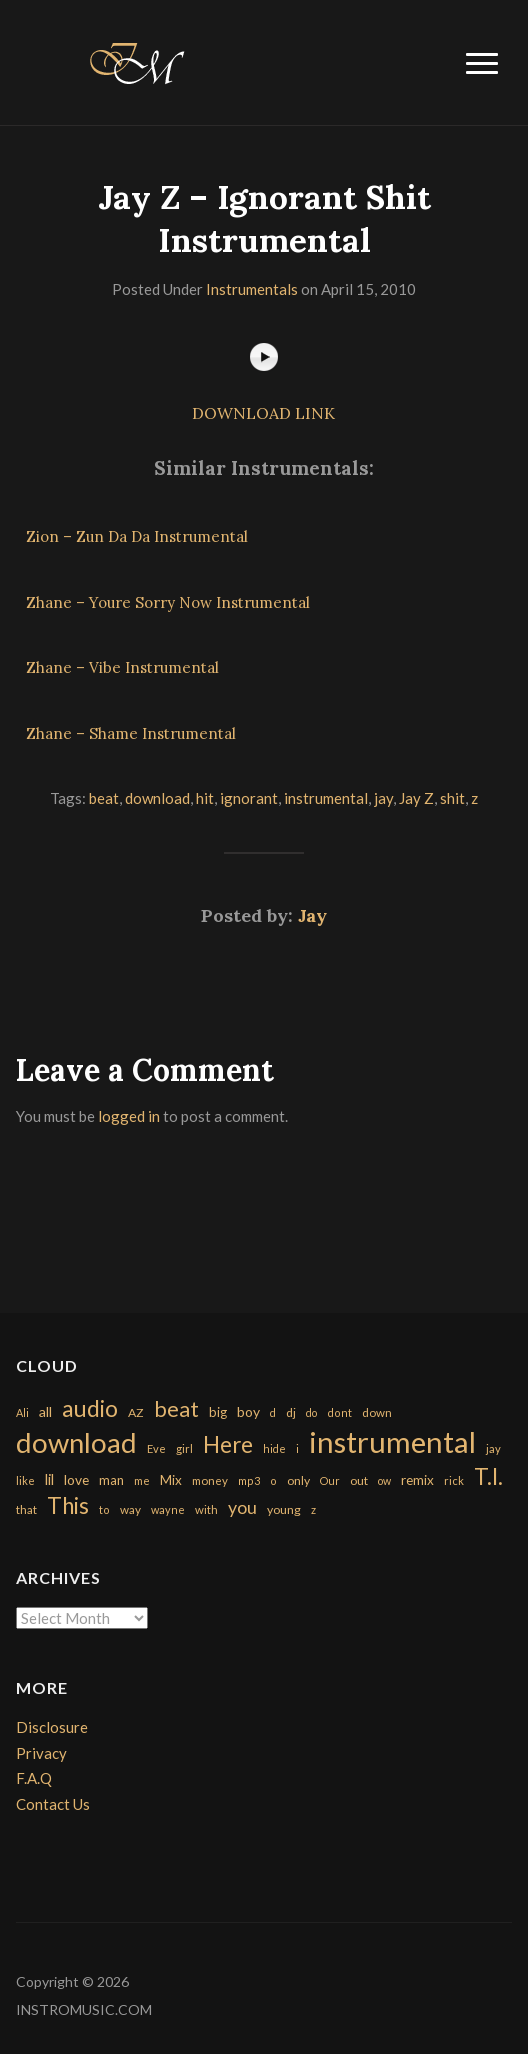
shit (452, 798)
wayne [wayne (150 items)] (168, 1509)
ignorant (249, 798)
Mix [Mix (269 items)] (171, 1480)
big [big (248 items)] (218, 1412)
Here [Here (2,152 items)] (228, 1444)
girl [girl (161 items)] (184, 1448)
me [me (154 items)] (142, 1480)
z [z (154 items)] (313, 1509)
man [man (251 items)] (111, 1480)
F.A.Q (34, 1778)
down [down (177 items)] (377, 1412)
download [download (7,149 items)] (76, 1442)
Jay (312, 915)
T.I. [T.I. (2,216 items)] (488, 1476)
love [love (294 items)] (76, 1479)
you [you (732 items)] (242, 1507)
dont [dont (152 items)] (339, 1412)
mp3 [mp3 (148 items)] (249, 1480)
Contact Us (53, 1804)
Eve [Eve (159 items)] (156, 1448)
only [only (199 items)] (298, 1480)
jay (383, 798)
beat (104, 798)
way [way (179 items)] (130, 1509)
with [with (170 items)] (206, 1509)
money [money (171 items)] (210, 1480)
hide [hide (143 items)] (274, 1448)
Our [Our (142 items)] (330, 1480)
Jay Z (416, 798)
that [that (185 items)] (26, 1509)
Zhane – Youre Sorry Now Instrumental (168, 602)
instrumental (326, 798)
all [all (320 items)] (45, 1411)
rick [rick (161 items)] (454, 1480)
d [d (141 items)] (273, 1412)
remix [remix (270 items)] (417, 1480)
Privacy (41, 1753)
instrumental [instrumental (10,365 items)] (392, 1441)
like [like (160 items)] (25, 1480)
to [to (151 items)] (104, 1509)
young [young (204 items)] (284, 1509)
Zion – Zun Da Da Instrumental (137, 536)
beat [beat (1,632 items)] (176, 1409)
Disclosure (52, 1727)
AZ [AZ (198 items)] (136, 1412)
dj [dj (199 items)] (291, 1412)
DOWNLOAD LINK (263, 413)
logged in (129, 1116)
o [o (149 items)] (273, 1480)
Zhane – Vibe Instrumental (122, 667)
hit (205, 798)
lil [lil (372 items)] (49, 1479)
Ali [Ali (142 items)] (22, 1412)
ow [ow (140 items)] (384, 1480)
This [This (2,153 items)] (68, 1505)
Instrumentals (252, 289)
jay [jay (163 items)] (493, 1448)
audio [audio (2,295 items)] (90, 1408)
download (157, 798)
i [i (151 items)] (297, 1448)
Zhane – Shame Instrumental (131, 733)
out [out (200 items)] (359, 1480)
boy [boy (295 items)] (248, 1411)
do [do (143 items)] (311, 1412)
